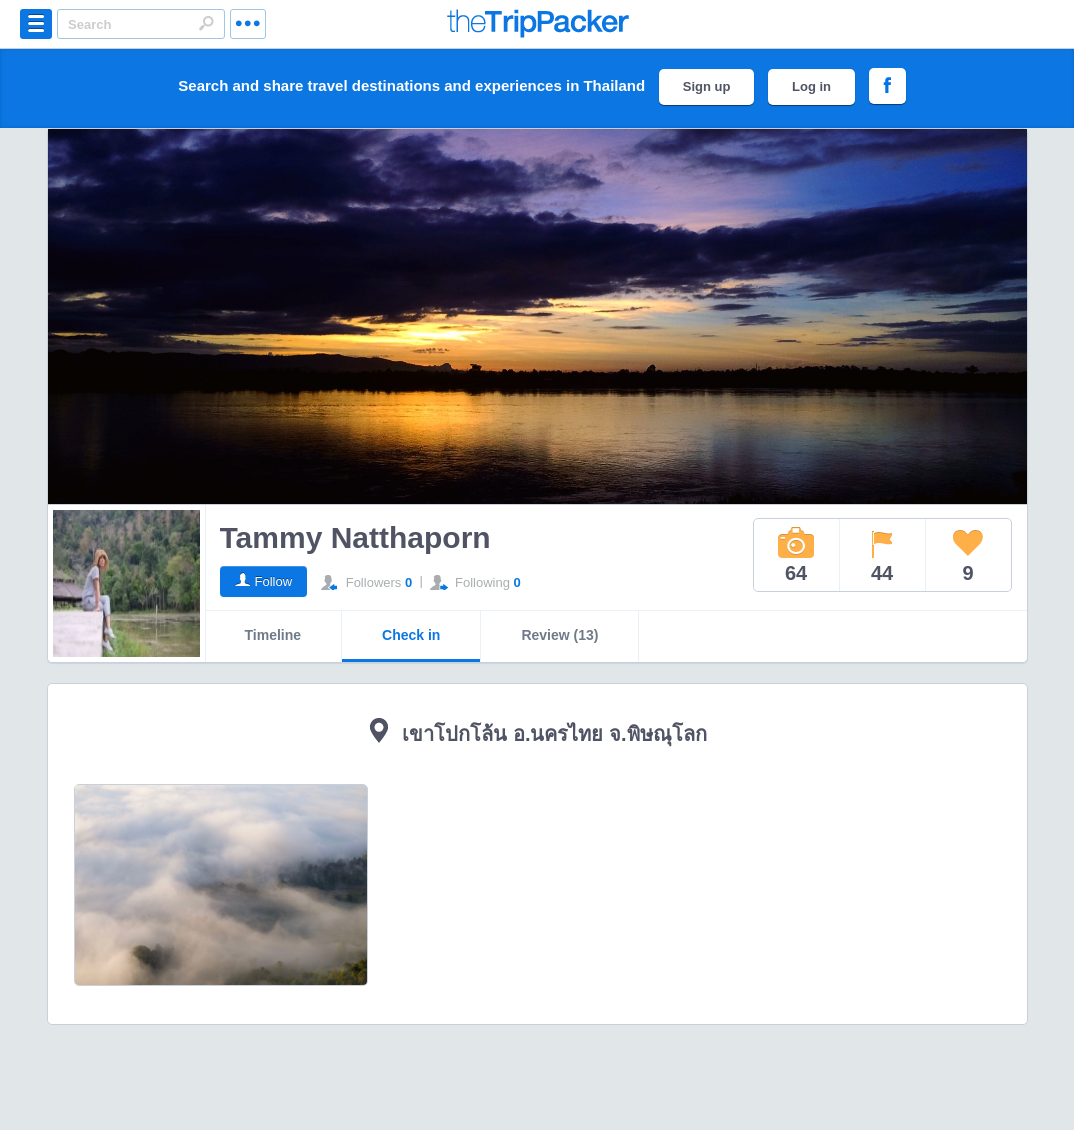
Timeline (273, 635)
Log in (811, 86)
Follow (274, 581)
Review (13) (559, 635)
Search (206, 23)
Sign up (707, 86)
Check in (411, 635)
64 (796, 555)
